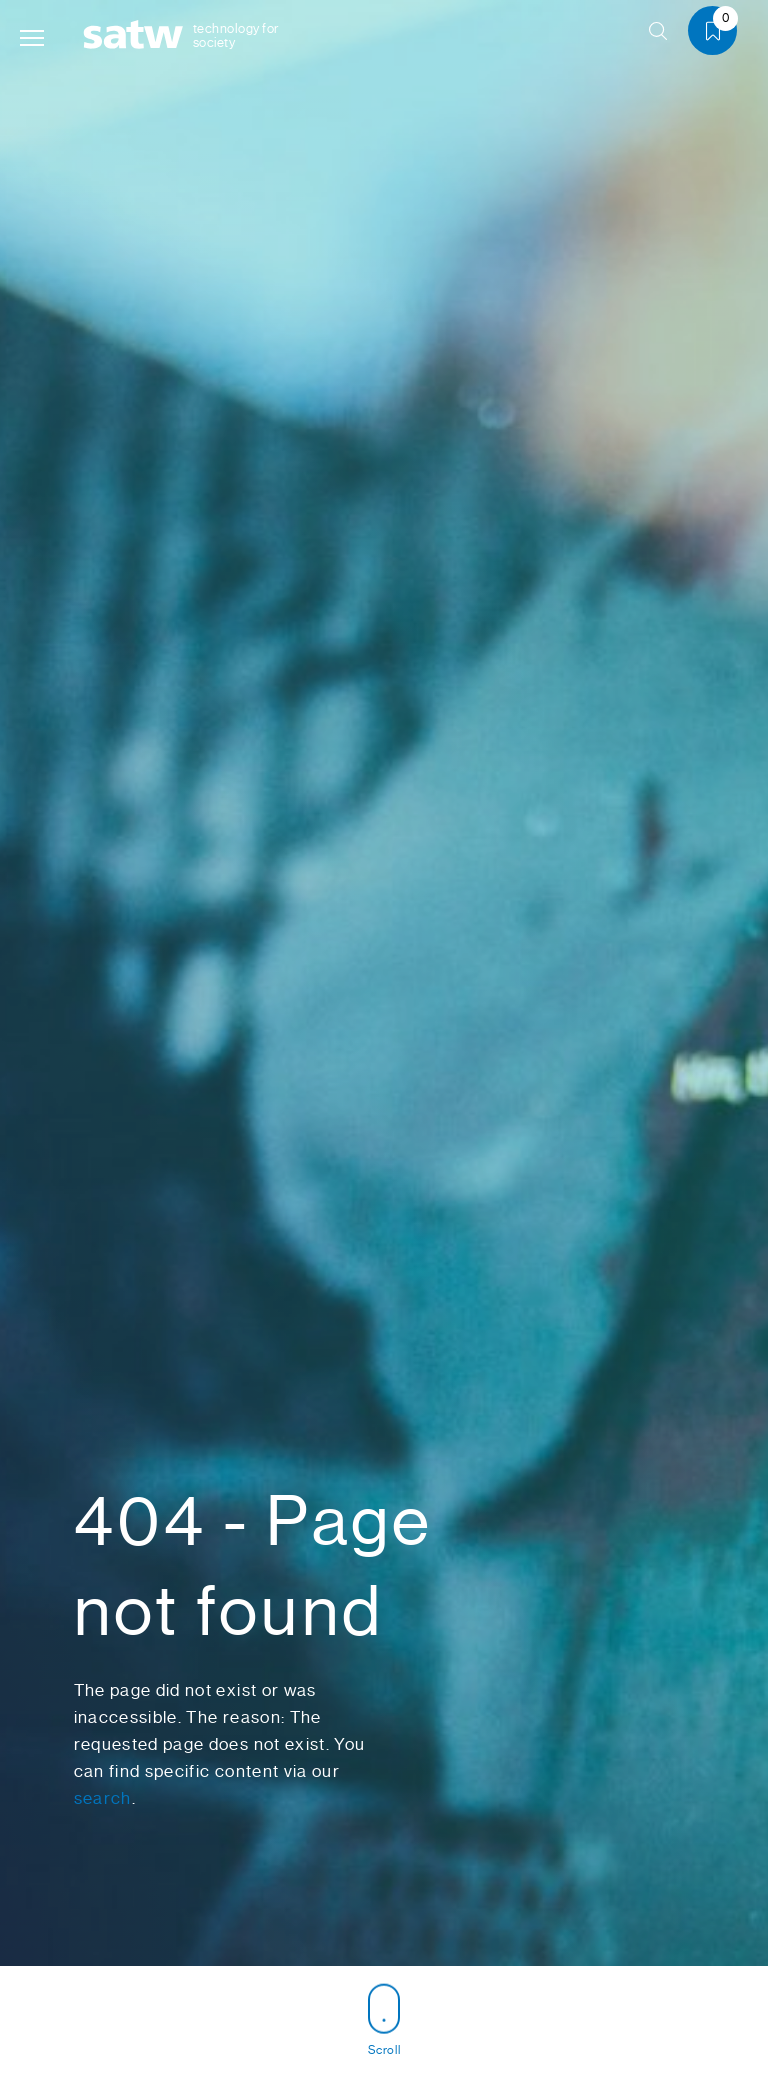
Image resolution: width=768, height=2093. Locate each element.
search (103, 1798)
